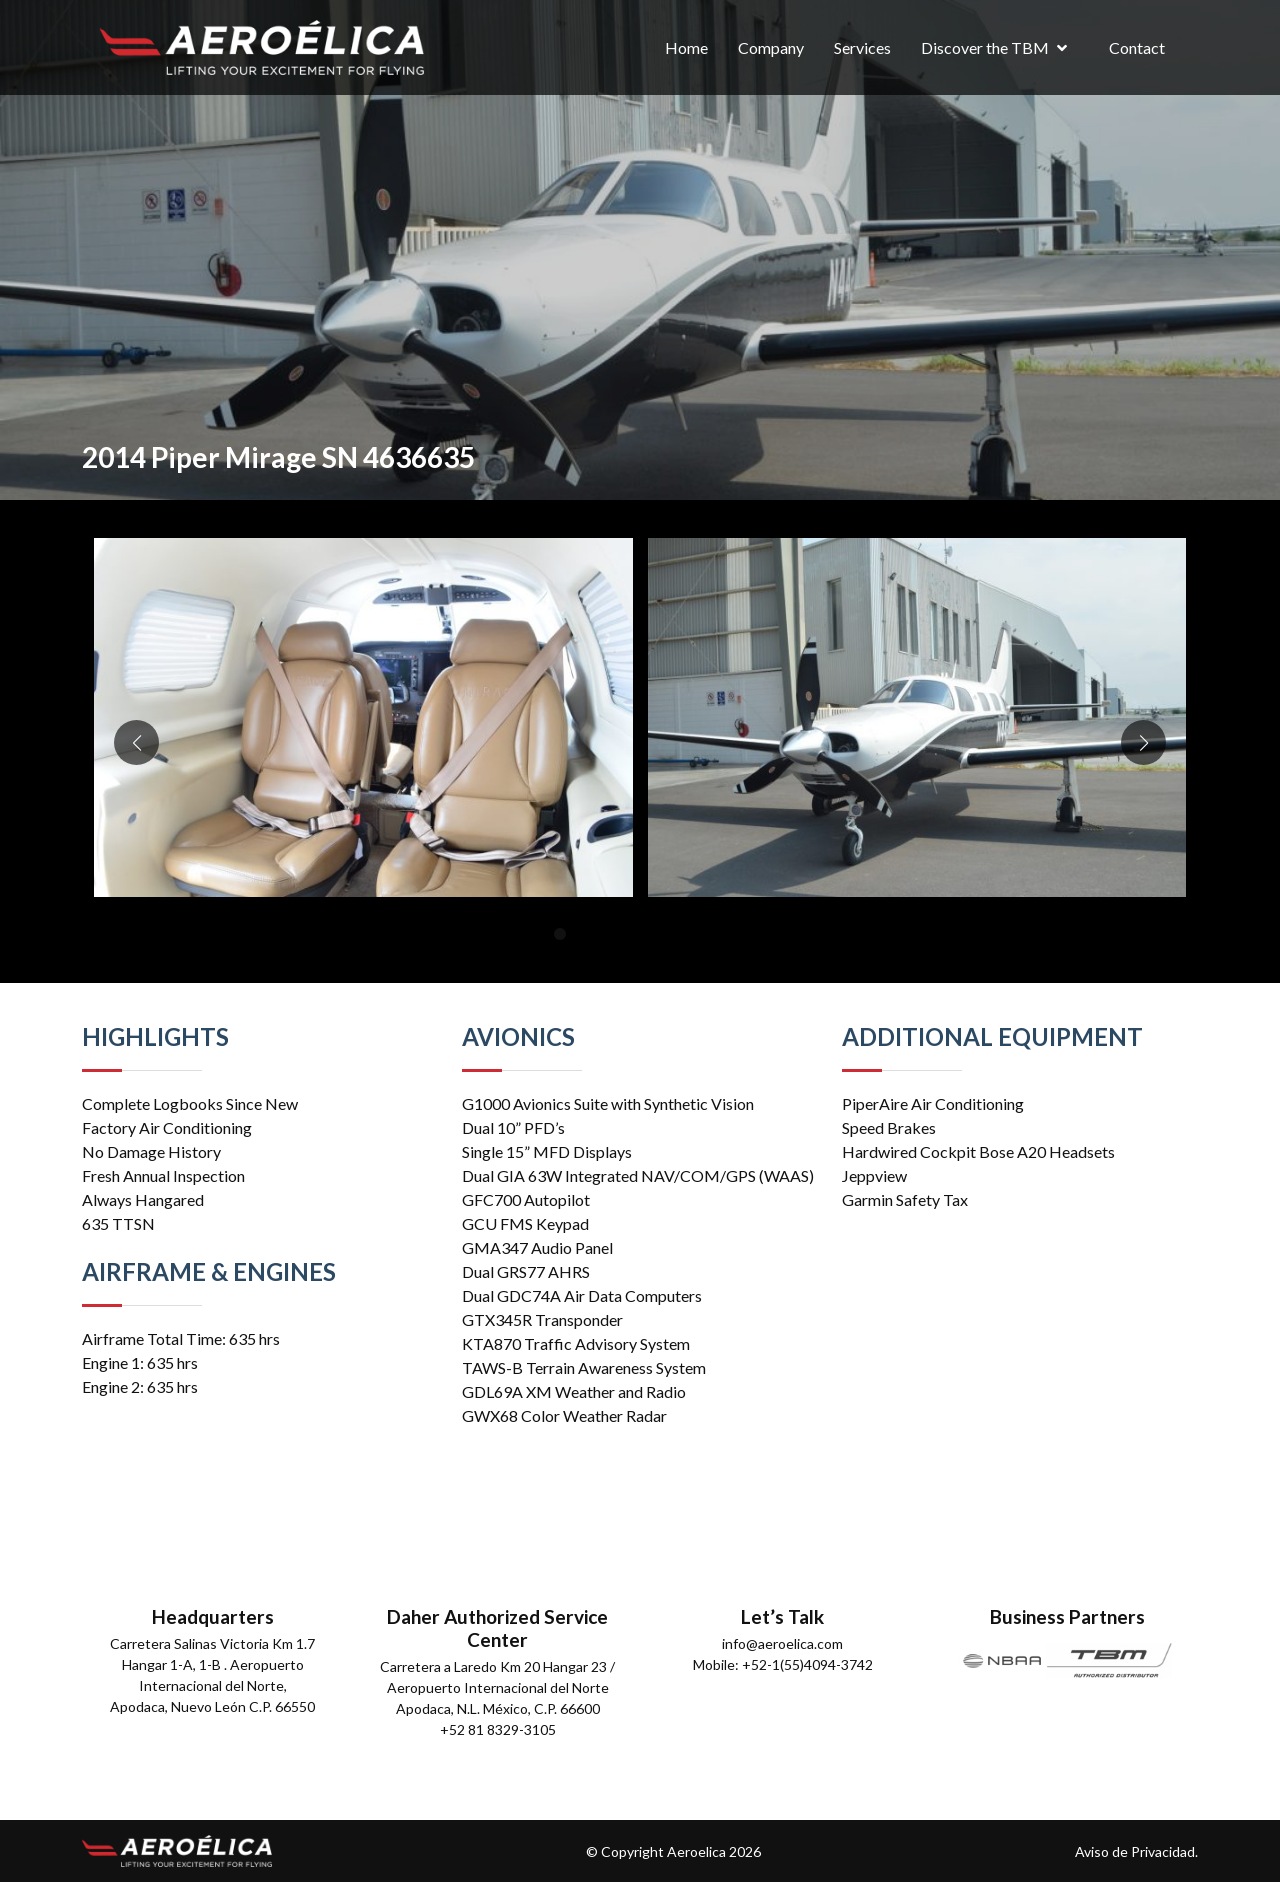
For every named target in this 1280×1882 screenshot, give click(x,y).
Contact (1137, 47)
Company (771, 47)
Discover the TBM (985, 47)
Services (862, 47)
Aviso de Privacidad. (1136, 1851)
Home (686, 47)
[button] (560, 934)
